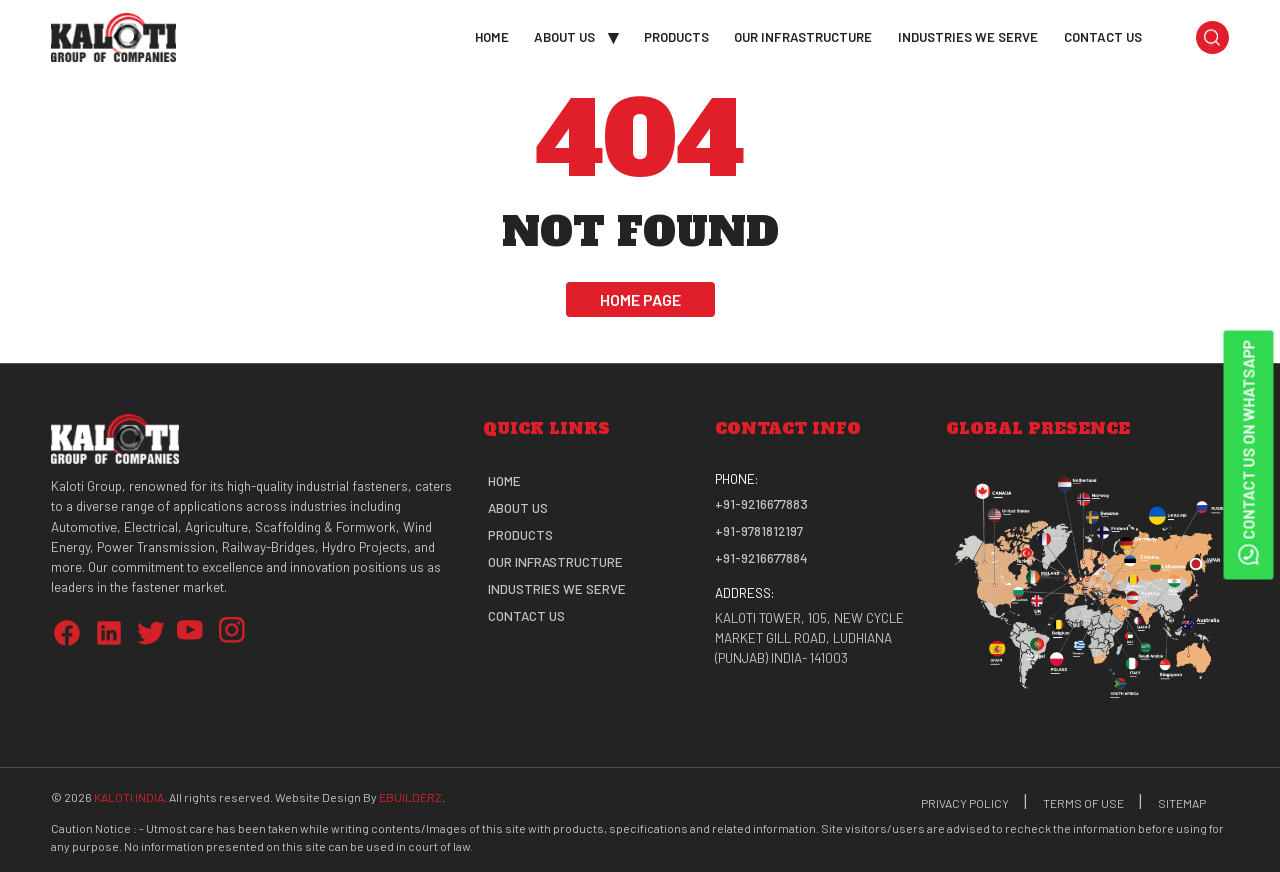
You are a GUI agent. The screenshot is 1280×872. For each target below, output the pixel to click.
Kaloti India (129, 797)
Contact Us (1103, 36)
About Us (564, 36)
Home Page (640, 299)
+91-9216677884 (761, 558)
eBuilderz (410, 797)
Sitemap (1182, 803)
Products (676, 36)
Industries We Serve (968, 36)
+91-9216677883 (761, 504)
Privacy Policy (965, 803)
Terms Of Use (1083, 803)
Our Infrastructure (803, 36)
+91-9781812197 (759, 531)
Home (492, 36)
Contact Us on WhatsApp (1248, 454)
